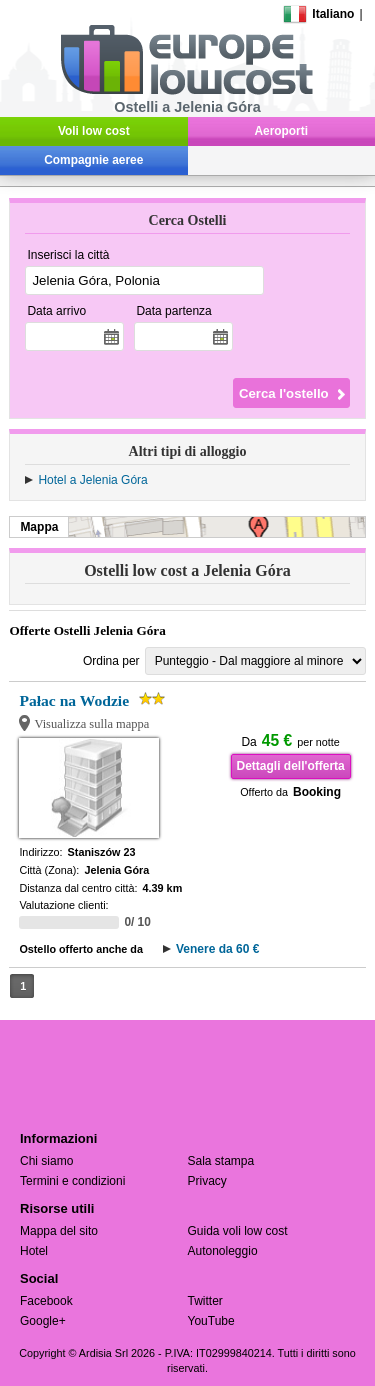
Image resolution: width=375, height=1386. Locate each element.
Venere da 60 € (217, 949)
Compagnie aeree (93, 160)
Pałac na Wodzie (74, 700)
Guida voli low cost (238, 1231)
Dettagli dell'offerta (291, 766)
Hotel (34, 1251)
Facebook (46, 1301)
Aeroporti (281, 131)
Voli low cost (94, 131)
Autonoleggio (223, 1251)
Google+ (43, 1321)
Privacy (207, 1181)
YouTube (211, 1321)
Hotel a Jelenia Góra (92, 480)
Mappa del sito (59, 1231)
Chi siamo (46, 1161)
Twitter (205, 1301)
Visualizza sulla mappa (91, 724)
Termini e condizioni (72, 1181)
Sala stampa (221, 1161)
